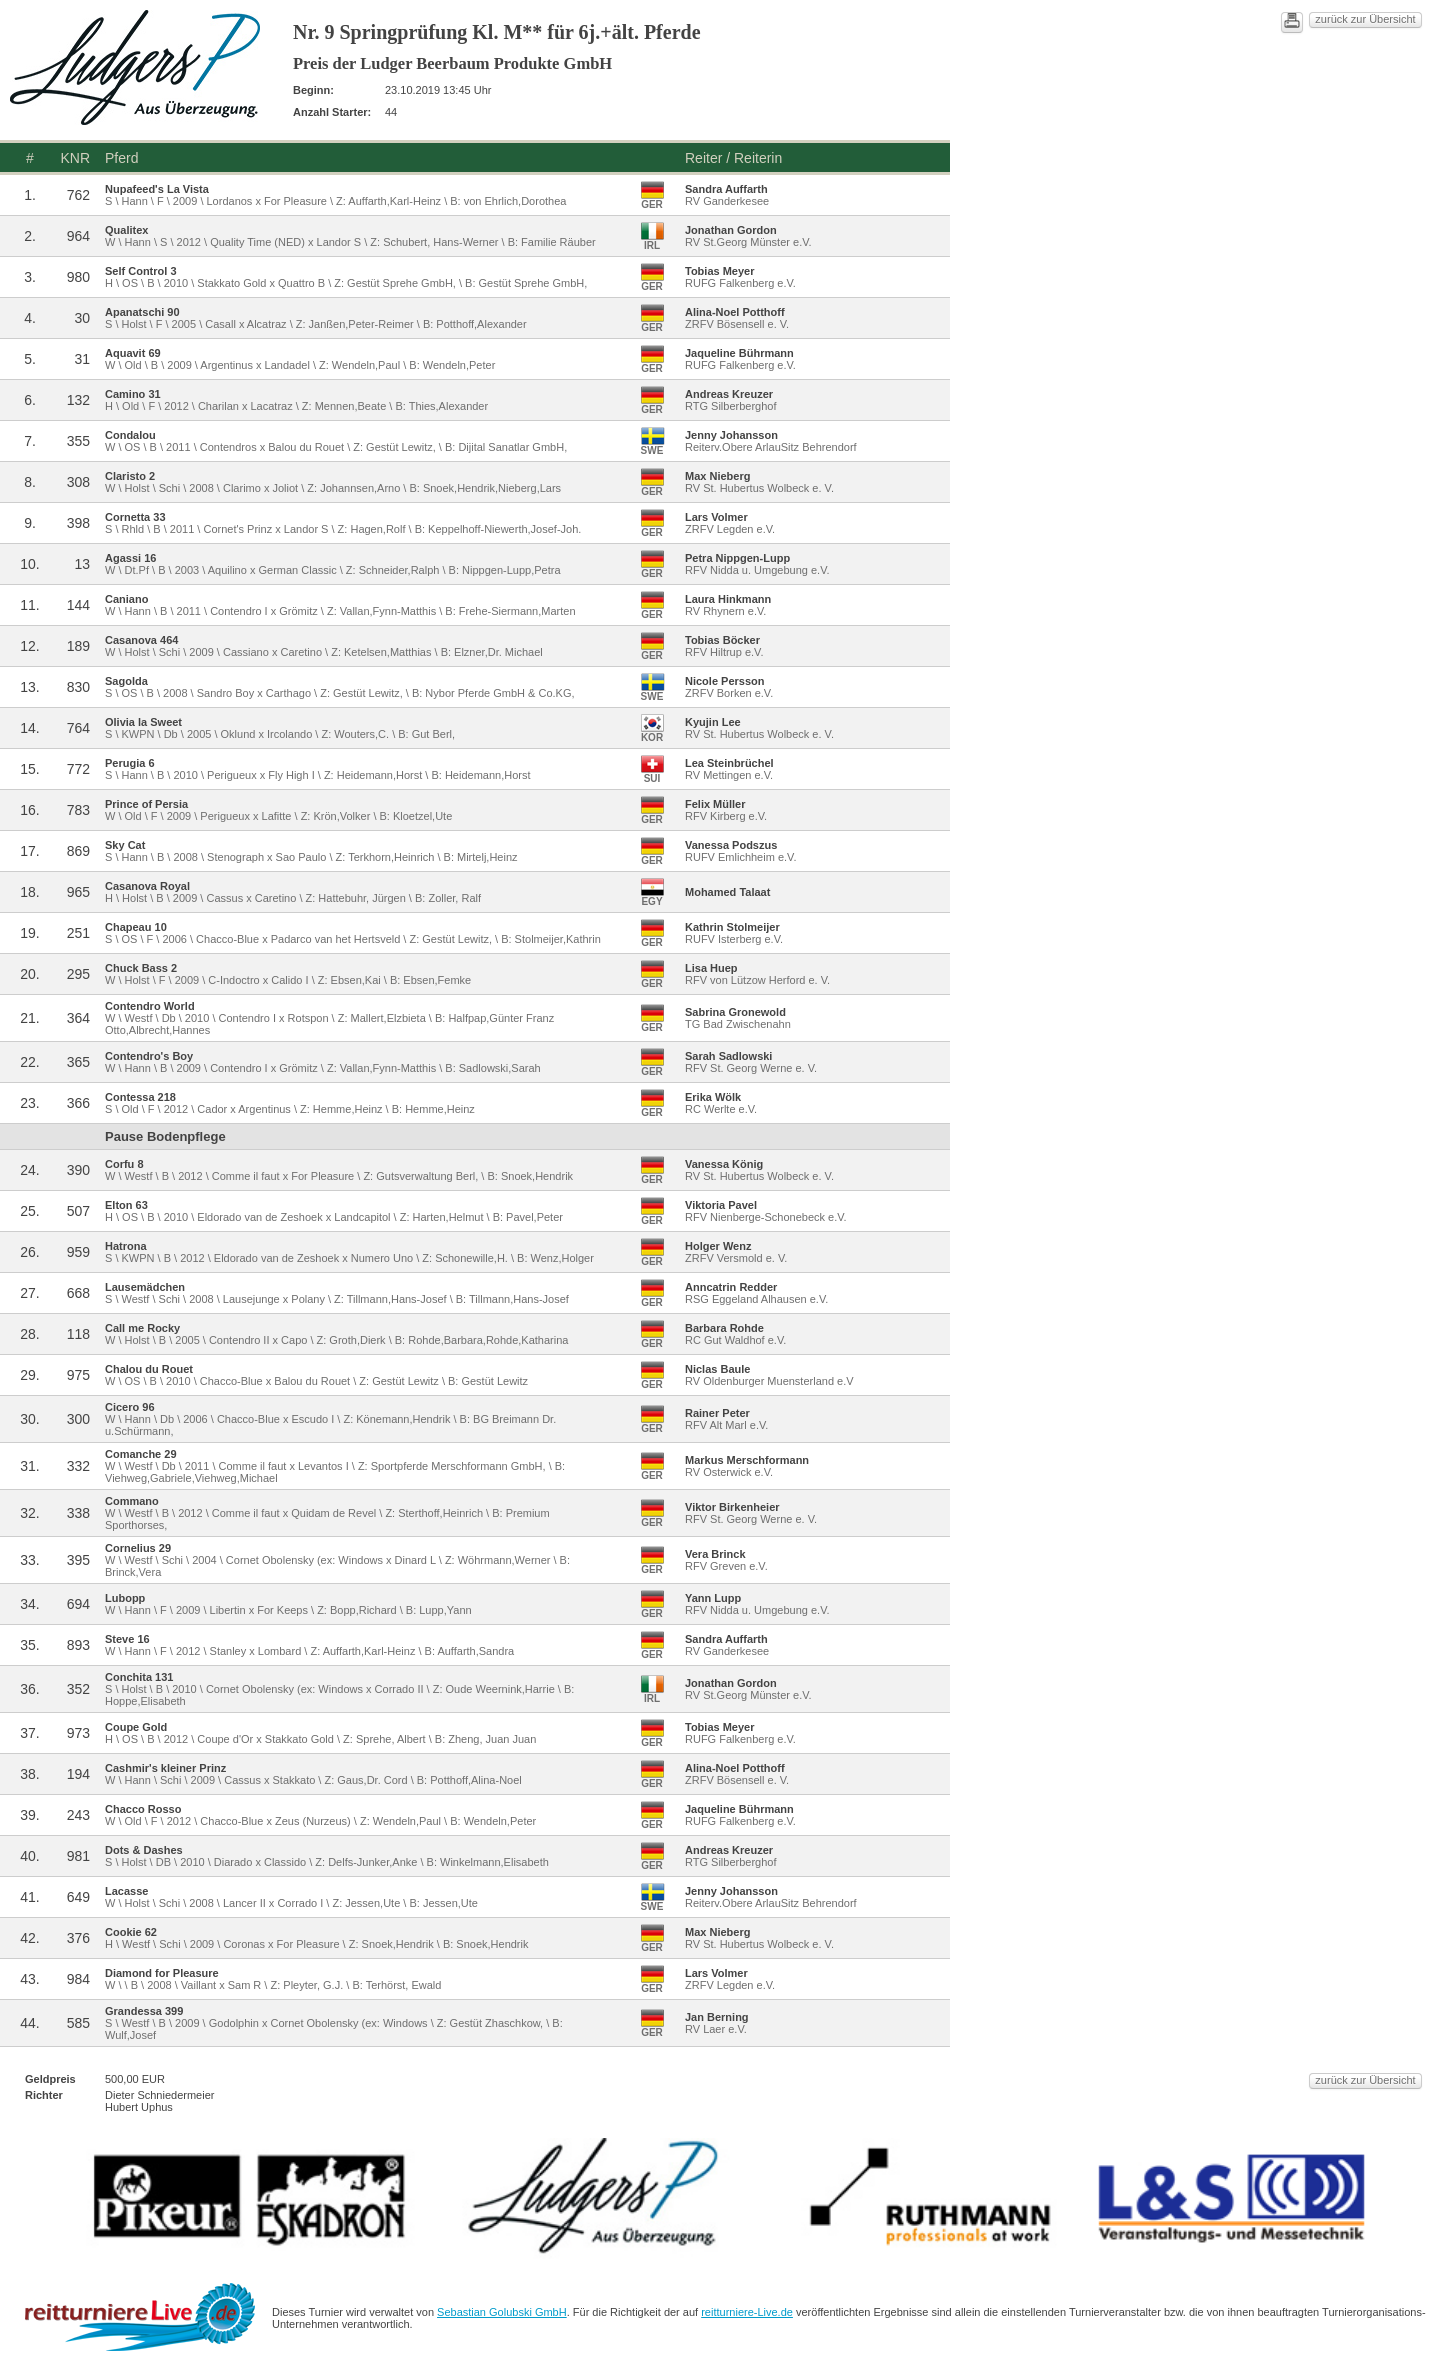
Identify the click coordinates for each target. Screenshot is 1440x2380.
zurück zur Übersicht (1112, 23)
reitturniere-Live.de (1035, 2319)
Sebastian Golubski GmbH (767, 2319)
